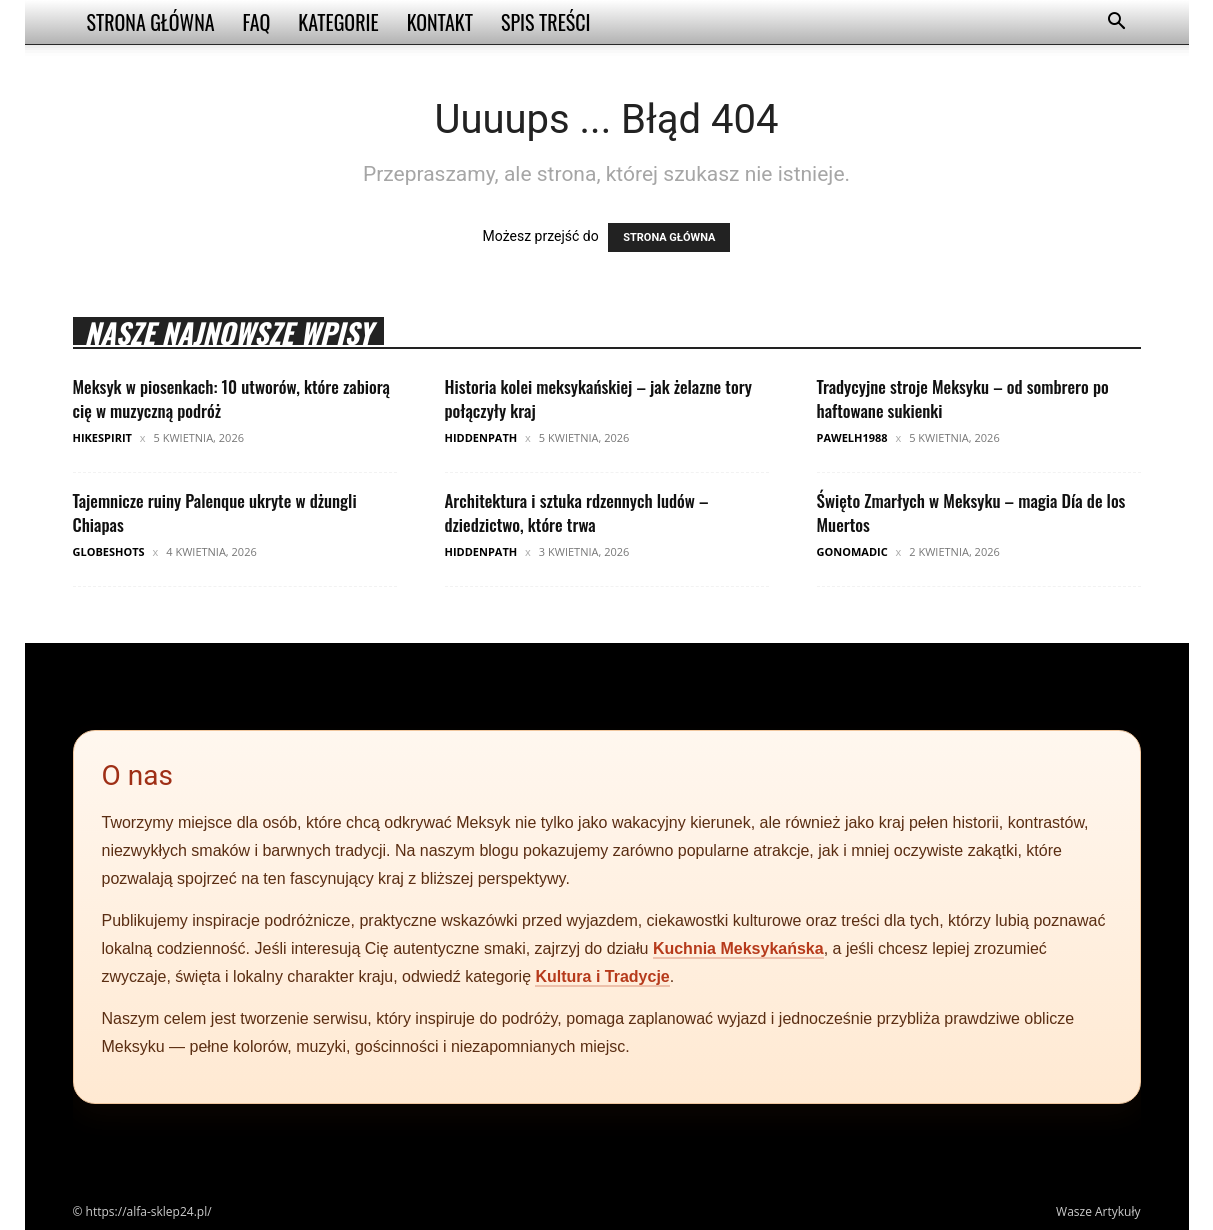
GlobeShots (109, 551)
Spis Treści (546, 22)
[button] (1117, 23)
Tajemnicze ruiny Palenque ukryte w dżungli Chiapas (215, 512)
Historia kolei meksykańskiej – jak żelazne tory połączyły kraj (598, 398)
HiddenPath (481, 437)
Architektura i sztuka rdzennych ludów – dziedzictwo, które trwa (577, 512)
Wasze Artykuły (1098, 1211)
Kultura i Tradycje (602, 976)
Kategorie (338, 22)
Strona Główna (151, 22)
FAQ (257, 22)
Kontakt (440, 22)
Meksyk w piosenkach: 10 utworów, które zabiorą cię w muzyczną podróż (231, 398)
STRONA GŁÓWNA (669, 237)
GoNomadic (852, 551)
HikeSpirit (102, 437)
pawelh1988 (852, 437)
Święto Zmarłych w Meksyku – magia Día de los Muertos (971, 512)
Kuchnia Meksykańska (738, 948)
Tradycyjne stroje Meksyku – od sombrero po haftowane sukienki (963, 398)
